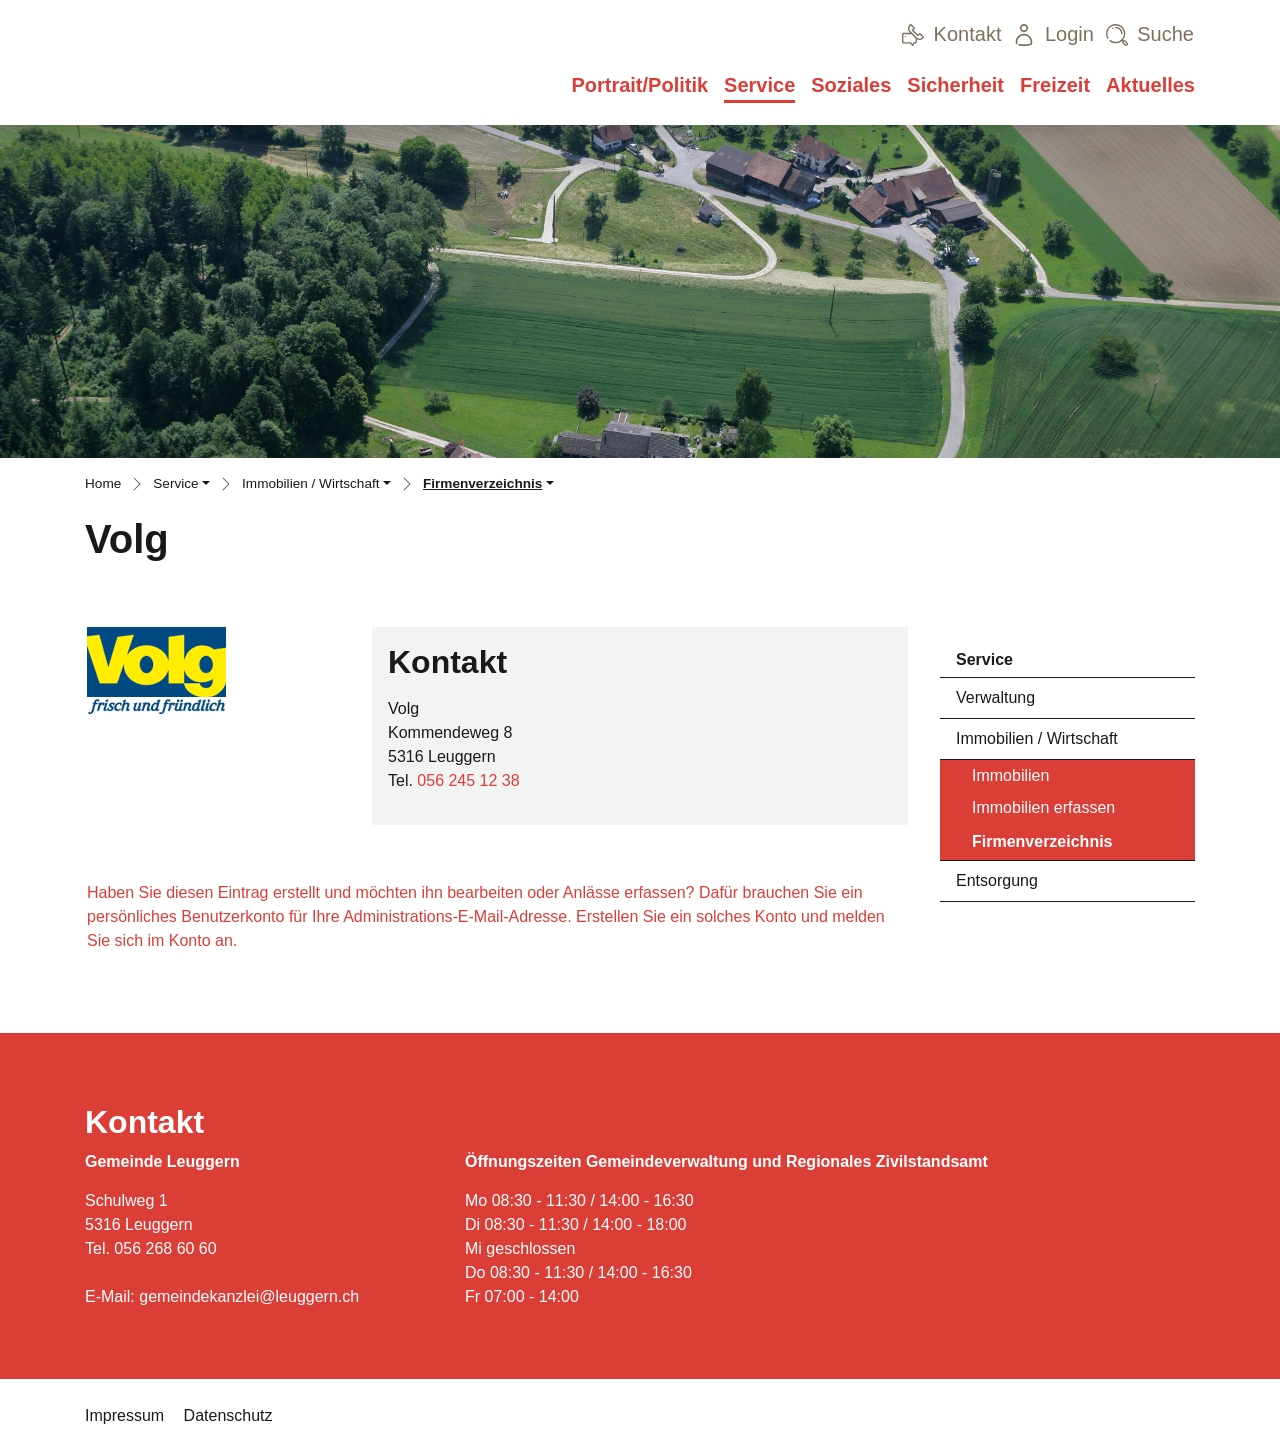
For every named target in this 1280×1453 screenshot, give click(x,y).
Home (103, 483)
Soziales (851, 85)
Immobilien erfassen (1043, 807)
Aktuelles (1150, 85)
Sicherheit (955, 85)
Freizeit (1055, 85)
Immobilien (1010, 775)
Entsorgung (997, 880)
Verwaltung (995, 697)
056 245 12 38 (468, 780)
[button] (181, 486)
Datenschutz (228, 1415)
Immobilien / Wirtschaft (1037, 738)
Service (759, 85)
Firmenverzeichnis (1042, 846)
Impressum (124, 1415)
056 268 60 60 (165, 1248)
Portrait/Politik (639, 85)
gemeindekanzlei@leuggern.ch (249, 1296)
